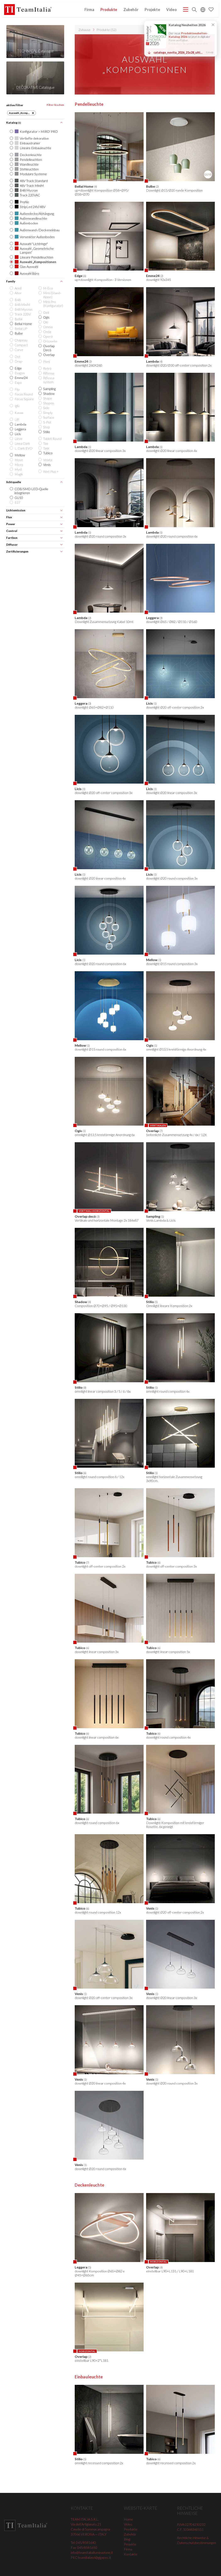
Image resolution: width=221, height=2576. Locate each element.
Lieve (16, 439)
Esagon (17, 373)
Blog (127, 2539)
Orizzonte (48, 341)
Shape (45, 398)
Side (44, 408)
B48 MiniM (20, 304)
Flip (15, 389)
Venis (45, 464)
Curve (16, 350)
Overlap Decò (47, 348)
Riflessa (46, 373)
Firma (89, 9)
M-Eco (46, 288)
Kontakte (130, 2554)
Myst (16, 469)
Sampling (47, 389)
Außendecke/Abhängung (32, 213)
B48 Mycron (24, 190)
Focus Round (21, 394)
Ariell (16, 288)
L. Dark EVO (21, 448)
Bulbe (16, 333)
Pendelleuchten (26, 159)
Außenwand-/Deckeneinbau (35, 230)
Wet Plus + (49, 471)
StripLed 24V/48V (27, 207)
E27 (15, 502)
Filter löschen (55, 104)
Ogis (44, 317)
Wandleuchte (24, 164)
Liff (14, 419)
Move (16, 460)
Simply (46, 413)
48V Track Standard (29, 181)
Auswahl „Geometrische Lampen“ (32, 250)
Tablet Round (50, 439)
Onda (45, 332)
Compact (19, 345)
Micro (16, 464)
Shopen (46, 403)
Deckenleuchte (26, 155)
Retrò (45, 368)
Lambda (18, 424)
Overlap (47, 355)
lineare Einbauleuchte (30, 148)
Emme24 (19, 378)
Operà (46, 336)
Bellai (16, 319)
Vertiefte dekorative (29, 138)
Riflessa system (46, 380)
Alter (16, 293)
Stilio (44, 432)
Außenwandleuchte (28, 218)
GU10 (16, 498)
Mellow (17, 455)
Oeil (44, 312)
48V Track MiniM (27, 185)
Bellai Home (21, 324)
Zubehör (131, 9)
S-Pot (45, 422)
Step (44, 427)
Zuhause (84, 30)
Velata (45, 460)
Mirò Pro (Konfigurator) (51, 304)
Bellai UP (18, 328)
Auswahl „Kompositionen (33, 262)
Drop (16, 361)
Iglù (14, 406)
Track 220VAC (25, 195)
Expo (16, 382)
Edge (16, 368)
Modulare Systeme (28, 174)
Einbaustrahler (25, 143)
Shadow (47, 393)
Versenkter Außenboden (32, 237)
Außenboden (24, 223)
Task (44, 448)
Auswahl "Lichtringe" (29, 244)
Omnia (46, 327)
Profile (19, 202)
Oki (43, 322)
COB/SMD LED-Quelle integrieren (29, 491)
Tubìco (46, 453)
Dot (15, 356)
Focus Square (22, 399)
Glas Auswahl (24, 266)
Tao (43, 443)
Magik (16, 474)
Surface (46, 417)
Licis (15, 434)
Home (128, 2519)
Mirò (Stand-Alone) (50, 295)
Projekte (152, 9)
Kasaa (16, 413)
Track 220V (20, 314)
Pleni (44, 361)
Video (171, 9)
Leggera (18, 429)
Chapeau (18, 340)
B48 (15, 300)
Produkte (108, 9)
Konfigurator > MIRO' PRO (34, 131)
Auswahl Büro (24, 273)
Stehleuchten (24, 169)
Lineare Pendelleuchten (31, 257)
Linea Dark (20, 443)
